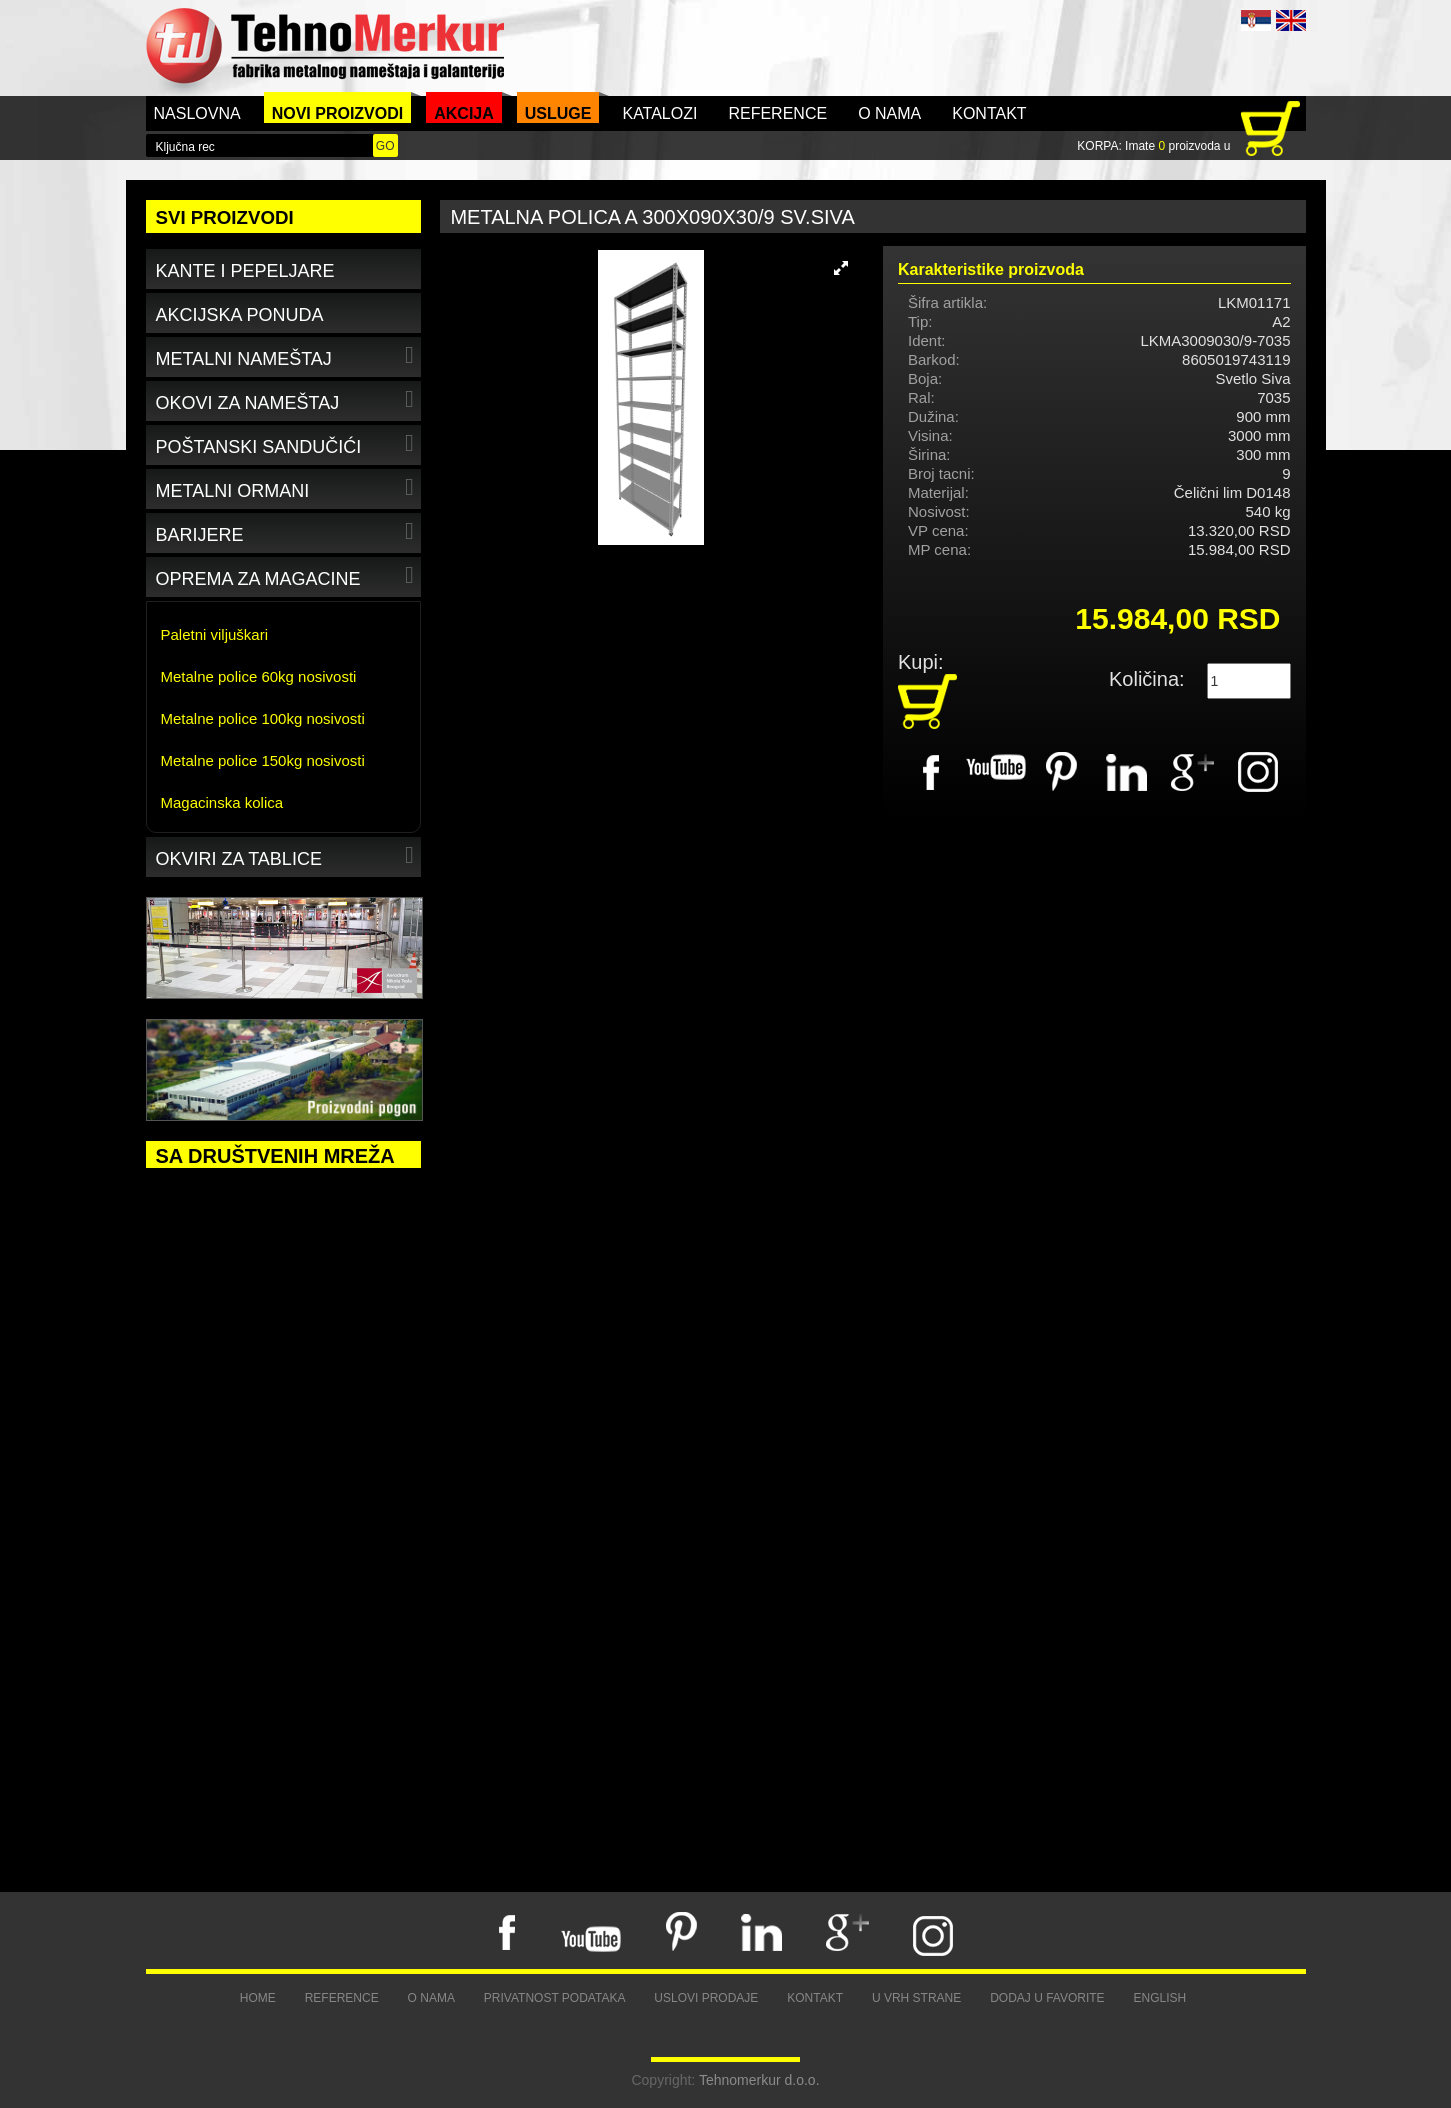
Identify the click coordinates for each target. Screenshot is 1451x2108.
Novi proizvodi (338, 113)
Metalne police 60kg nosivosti (259, 676)
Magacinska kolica (222, 802)
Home (258, 1998)
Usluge (558, 113)
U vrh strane (916, 1998)
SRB (1256, 20)
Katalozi (659, 113)
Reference (777, 113)
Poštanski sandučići (287, 443)
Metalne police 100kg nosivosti (263, 718)
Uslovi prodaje (706, 1998)
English (1160, 1998)
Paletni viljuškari (215, 634)
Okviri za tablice (287, 855)
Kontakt (989, 113)
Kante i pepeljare (245, 271)
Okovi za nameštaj (287, 399)
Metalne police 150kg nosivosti (263, 760)
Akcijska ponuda (240, 315)
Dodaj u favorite (1047, 1998)
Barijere (287, 531)
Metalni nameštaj (287, 355)
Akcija (464, 113)
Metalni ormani (287, 487)
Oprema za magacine (287, 575)
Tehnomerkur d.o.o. (759, 2080)
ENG (1291, 20)
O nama (889, 113)
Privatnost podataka (555, 1998)
